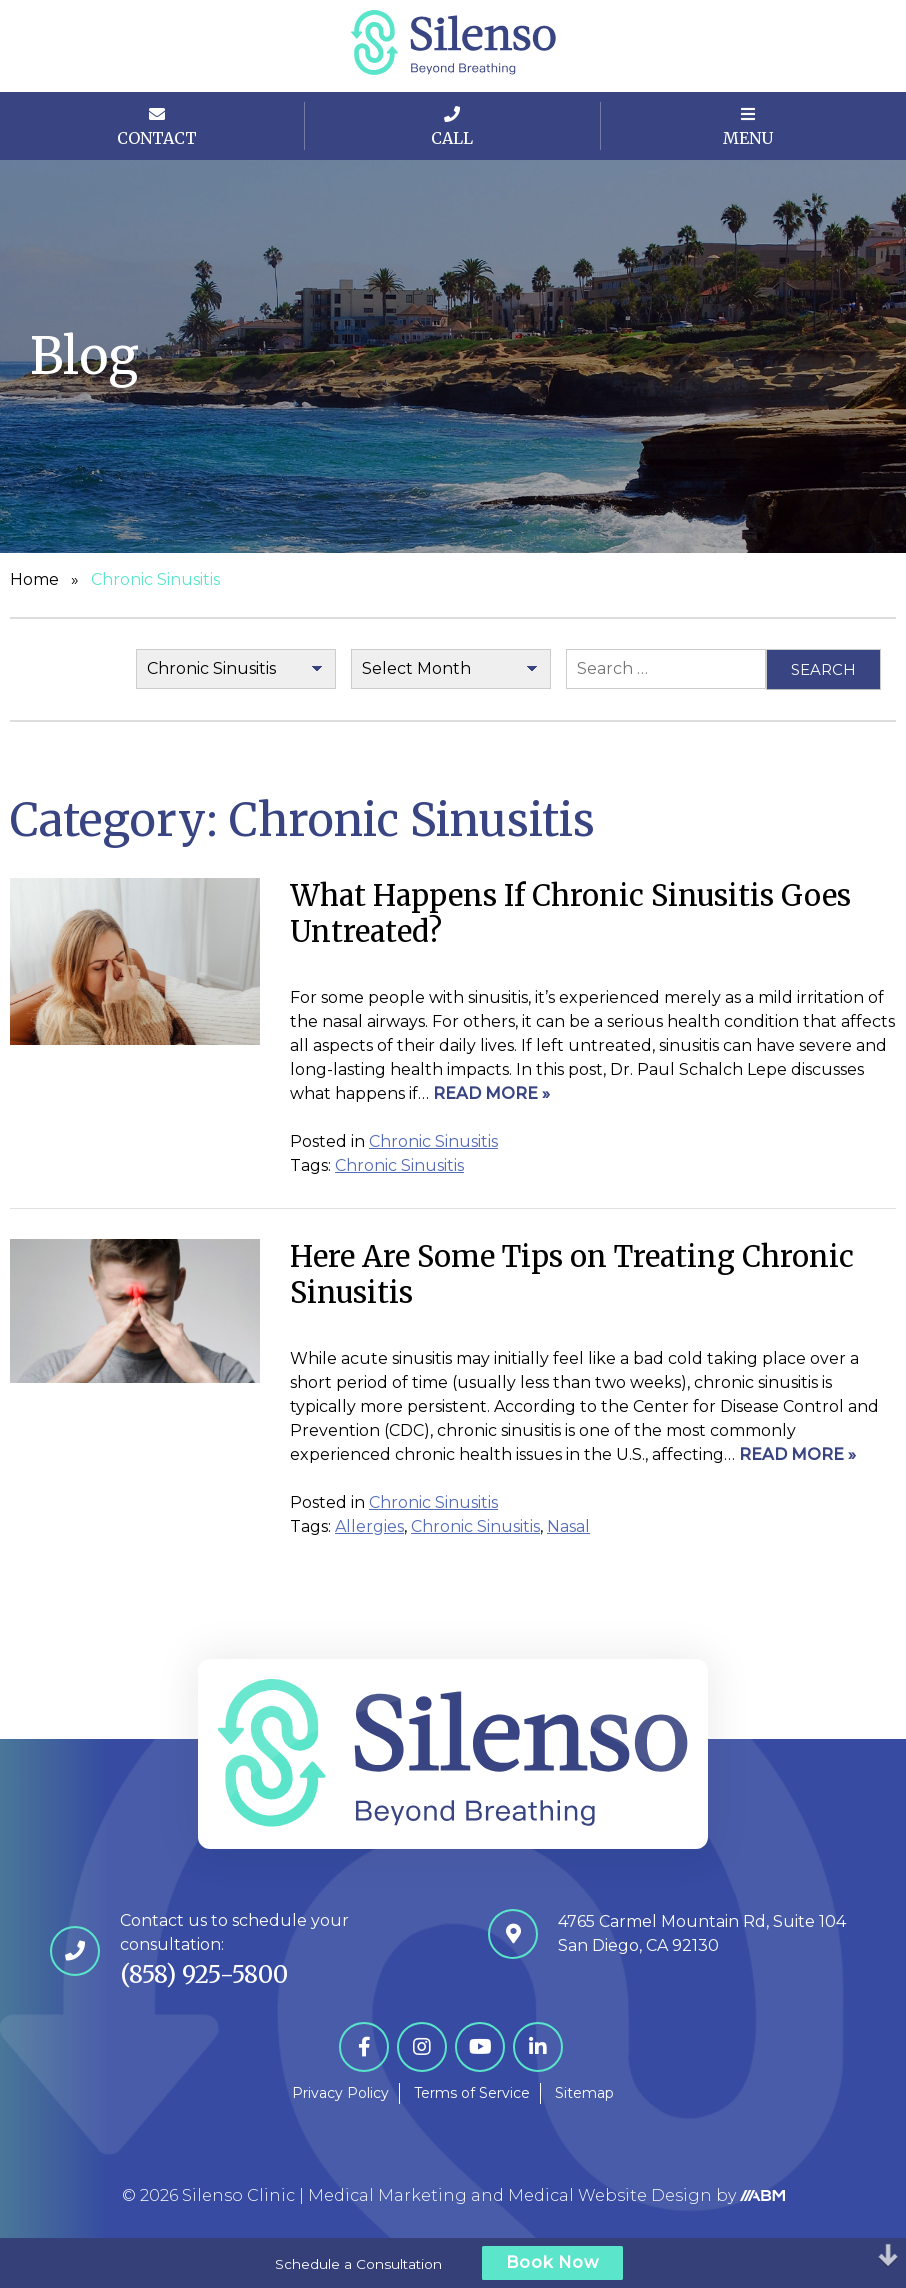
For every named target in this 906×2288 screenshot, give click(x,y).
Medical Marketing (387, 2195)
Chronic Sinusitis (433, 1141)
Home (34, 579)
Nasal (568, 1526)
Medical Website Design (610, 2195)
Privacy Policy (340, 2093)
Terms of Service (472, 2093)
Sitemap (584, 2093)
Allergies (369, 1526)
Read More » (491, 1093)
